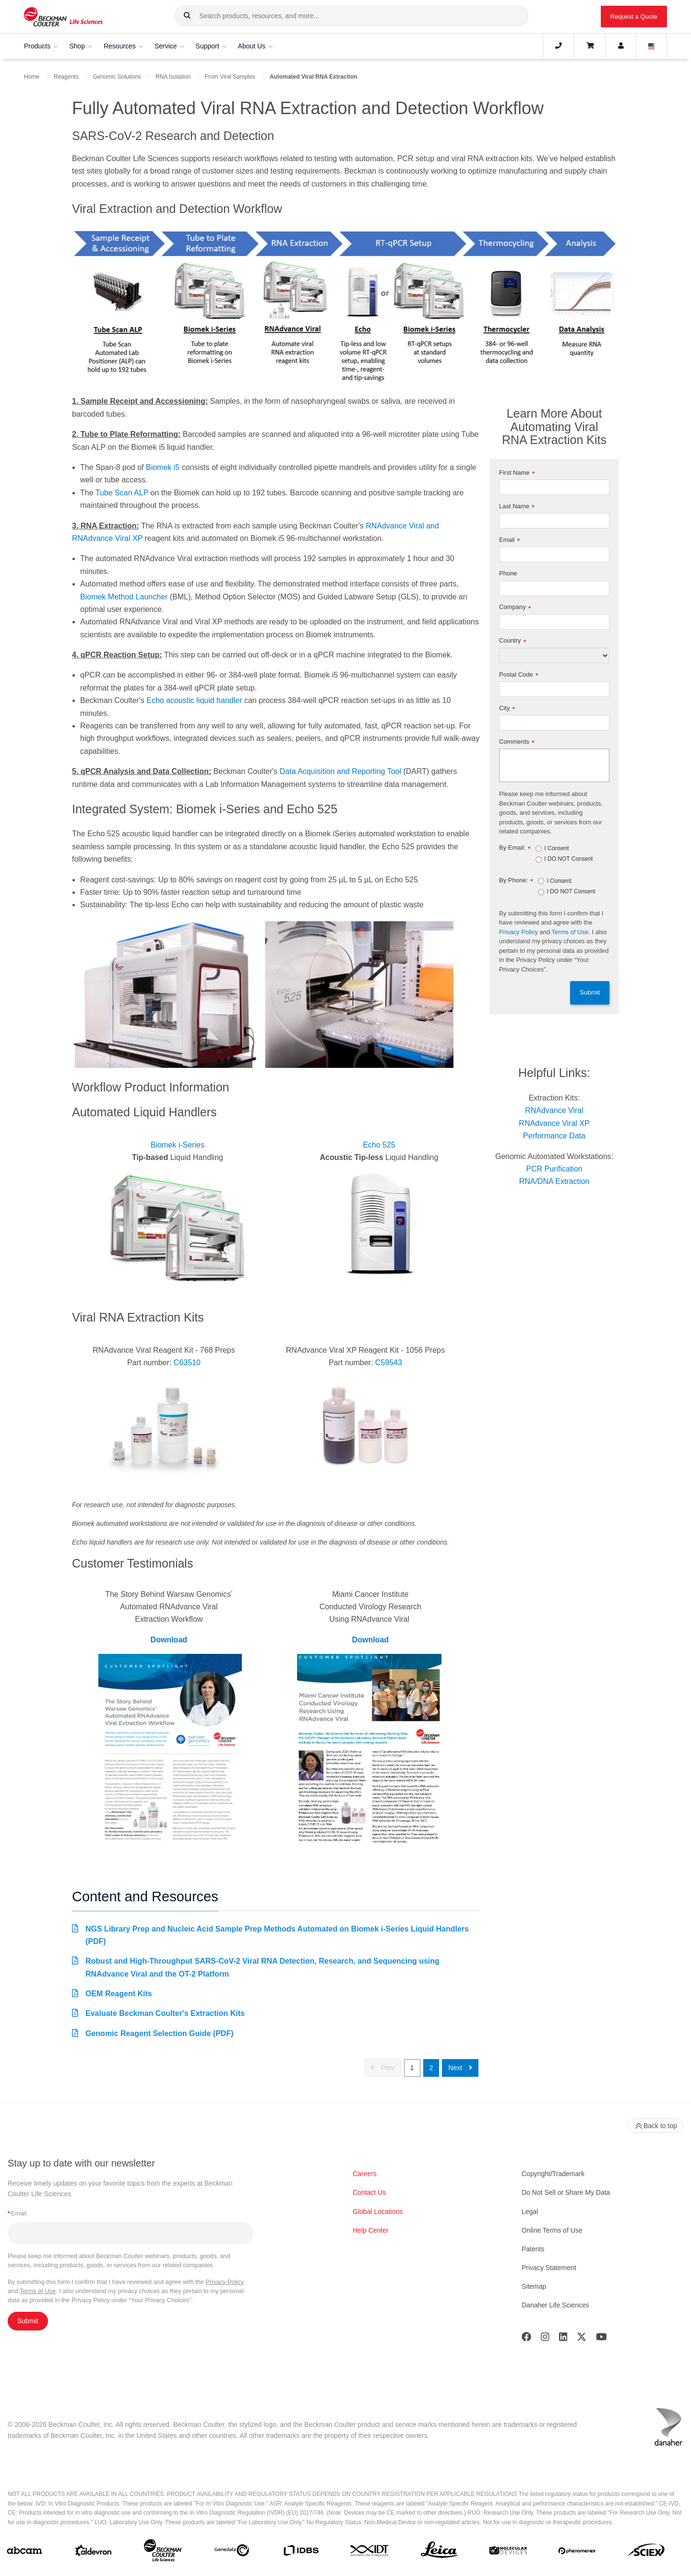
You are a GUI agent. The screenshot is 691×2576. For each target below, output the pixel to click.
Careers (365, 2174)
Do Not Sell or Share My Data (566, 2192)
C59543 (388, 1362)
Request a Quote (633, 16)
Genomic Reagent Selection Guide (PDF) (159, 2033)
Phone (508, 573)
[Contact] (558, 46)
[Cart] (590, 46)
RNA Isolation (173, 76)
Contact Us (369, 2192)
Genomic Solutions (117, 76)
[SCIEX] (646, 2552)
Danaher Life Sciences (555, 2305)
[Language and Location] (651, 46)
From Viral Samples (230, 76)
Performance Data (554, 1136)
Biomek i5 (162, 467)
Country (512, 641)
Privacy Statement (549, 2268)
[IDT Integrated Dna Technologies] (370, 2552)
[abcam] (24, 2552)
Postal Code (518, 675)
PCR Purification (554, 1169)
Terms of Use (570, 932)
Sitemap (534, 2286)
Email (509, 540)
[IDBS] (301, 2552)
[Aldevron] (93, 2552)
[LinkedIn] (563, 2339)
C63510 (187, 1362)
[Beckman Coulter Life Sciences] (162, 2552)
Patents (533, 2249)
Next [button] (460, 2068)
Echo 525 (379, 1145)
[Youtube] (601, 2339)
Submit (590, 992)
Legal (530, 2211)
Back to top (655, 2126)
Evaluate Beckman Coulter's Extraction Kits (165, 2013)
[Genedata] (231, 2552)
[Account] (621, 46)
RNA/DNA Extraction (554, 1181)
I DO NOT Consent (568, 859)
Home (31, 76)
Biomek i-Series (177, 1145)
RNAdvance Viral (554, 1110)
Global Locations (378, 2211)
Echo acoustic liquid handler (194, 700)
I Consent (556, 849)
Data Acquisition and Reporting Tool (340, 771)
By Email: (514, 848)
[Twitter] (581, 2339)
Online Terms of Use (552, 2230)
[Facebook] (526, 2339)
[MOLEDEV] (508, 2552)
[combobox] (351, 15)
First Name (517, 473)
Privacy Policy (518, 932)
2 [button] (431, 2068)
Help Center (371, 2230)
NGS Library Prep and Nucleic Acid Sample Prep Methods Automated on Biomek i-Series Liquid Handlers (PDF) (277, 1935)
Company (515, 607)
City (507, 708)
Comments (516, 742)
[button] (187, 15)
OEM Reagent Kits (118, 1994)
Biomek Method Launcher (123, 597)
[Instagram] (545, 2339)
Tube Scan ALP (121, 493)
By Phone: (516, 881)
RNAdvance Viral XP (554, 1123)
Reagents (66, 76)
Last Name (516, 507)
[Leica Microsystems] (439, 2552)
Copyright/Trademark (553, 2174)
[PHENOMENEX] (577, 2552)
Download (169, 1640)
